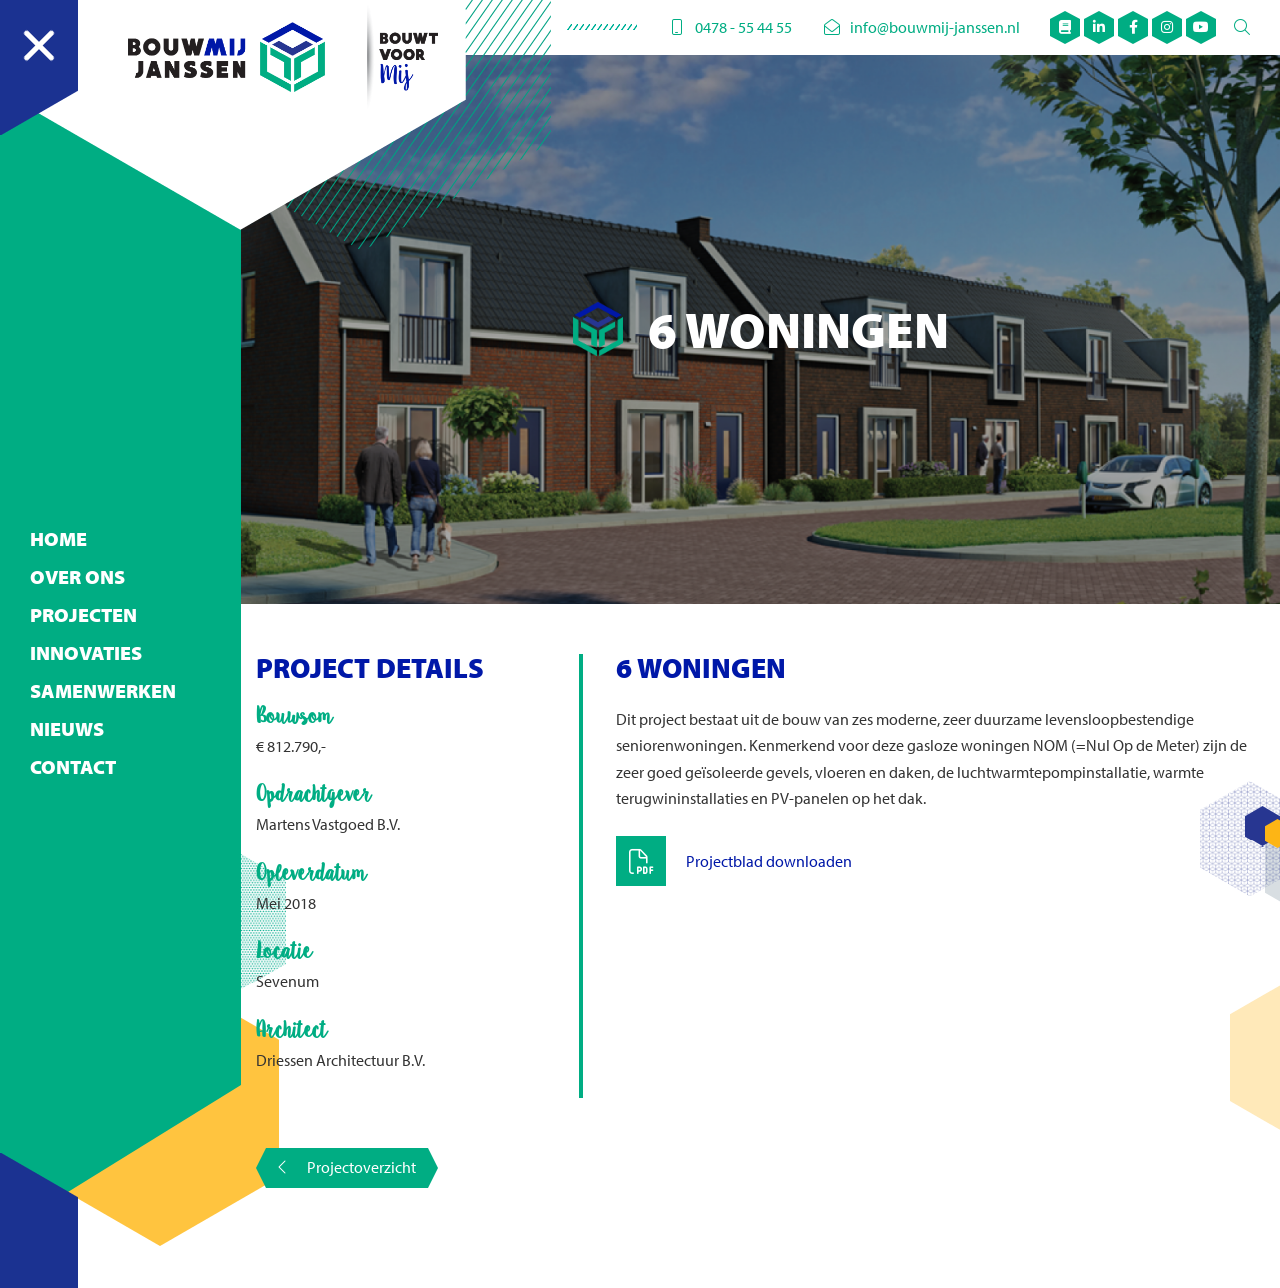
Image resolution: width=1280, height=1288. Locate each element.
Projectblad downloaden (769, 861)
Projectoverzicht (347, 1167)
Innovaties (86, 613)
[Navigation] (39, 67)
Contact (73, 727)
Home (58, 499)
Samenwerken (103, 651)
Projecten (83, 575)
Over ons (77, 537)
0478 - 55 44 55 (729, 27)
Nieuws (67, 689)
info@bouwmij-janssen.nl (921, 27)
